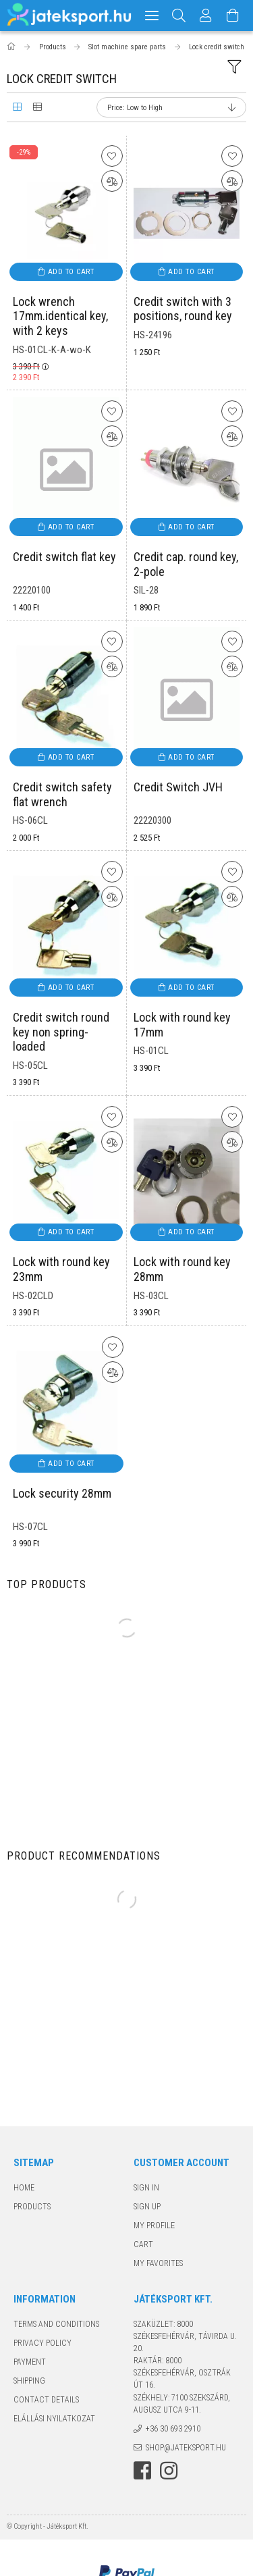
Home (23, 2187)
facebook (142, 2471)
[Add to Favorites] (112, 156)
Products (32, 2206)
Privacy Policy (42, 2343)
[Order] (171, 107)
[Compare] (112, 181)
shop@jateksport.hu (186, 2447)
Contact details (46, 2399)
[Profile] (206, 15)
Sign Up (147, 2206)
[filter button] (234, 67)
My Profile (154, 2225)
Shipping (29, 2381)
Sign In (146, 2187)
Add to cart (71, 271)
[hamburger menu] (151, 15)
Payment (29, 2362)
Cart (143, 2244)
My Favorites (158, 2263)
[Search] (179, 15)
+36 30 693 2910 (173, 2429)
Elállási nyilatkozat (54, 2418)
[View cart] (233, 15)
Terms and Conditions (56, 2324)
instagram (168, 2471)
